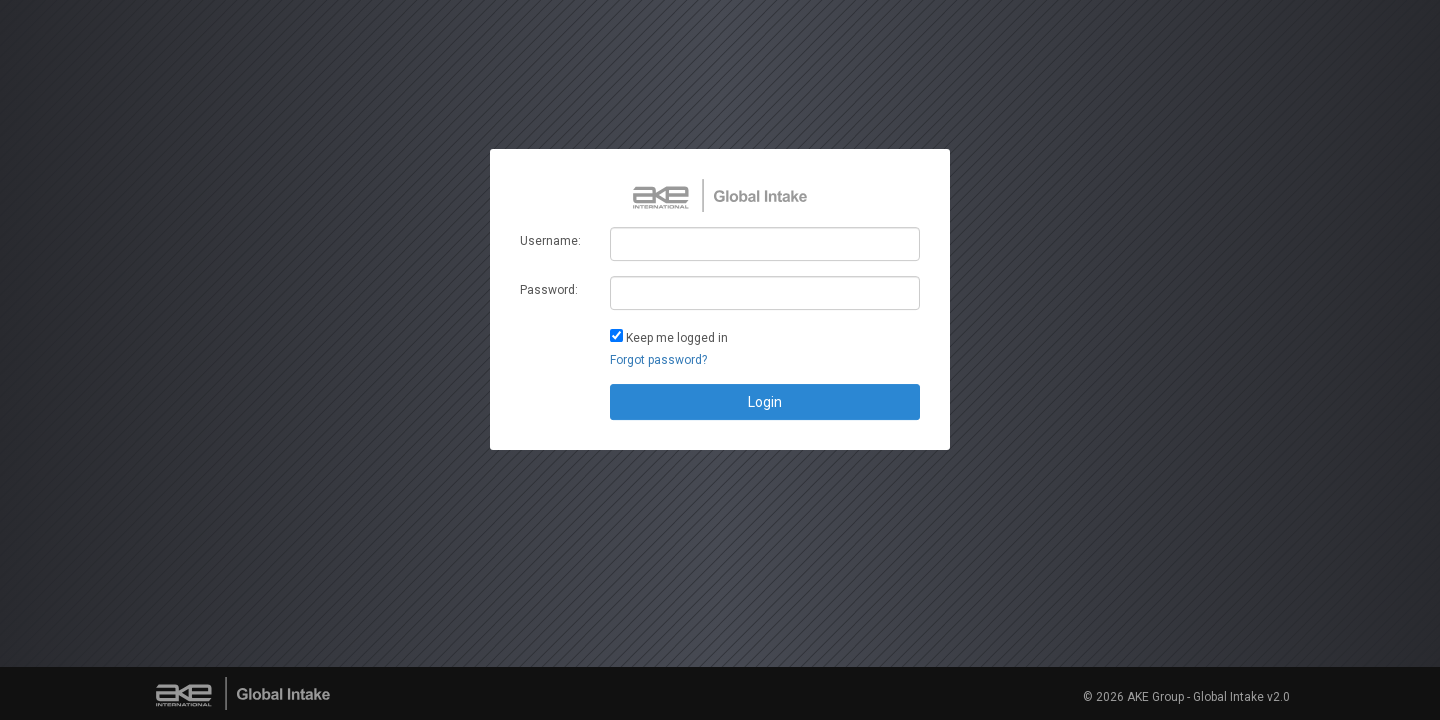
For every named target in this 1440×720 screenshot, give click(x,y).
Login (765, 402)
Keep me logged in (677, 338)
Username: (550, 241)
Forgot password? (658, 360)
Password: (549, 290)
